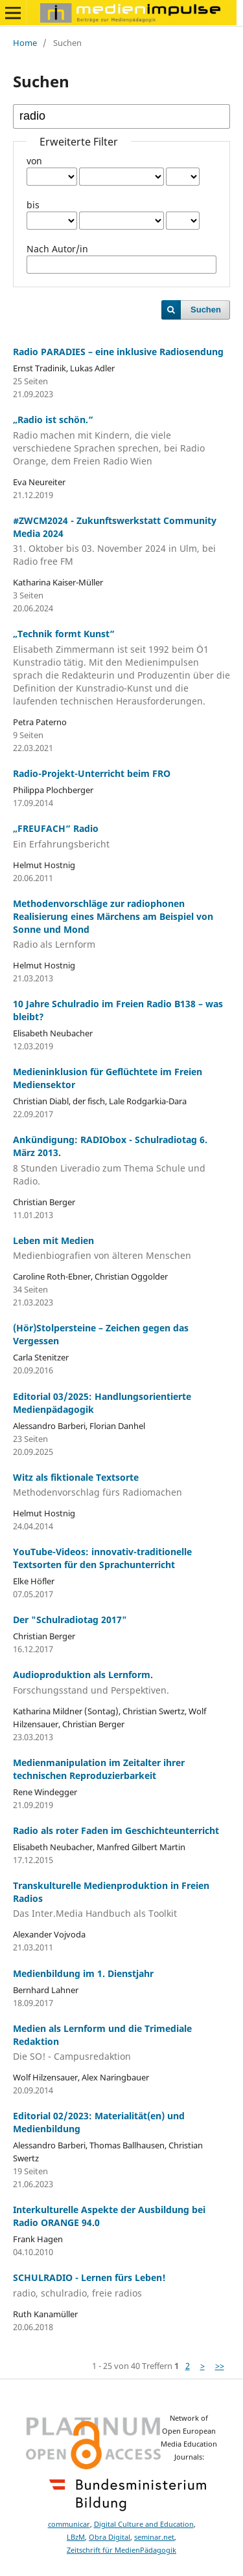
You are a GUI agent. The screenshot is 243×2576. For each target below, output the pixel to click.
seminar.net (154, 2537)
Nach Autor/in (57, 249)
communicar (69, 2524)
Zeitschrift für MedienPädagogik (121, 2550)
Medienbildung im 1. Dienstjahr (83, 1973)
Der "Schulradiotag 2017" (70, 1619)
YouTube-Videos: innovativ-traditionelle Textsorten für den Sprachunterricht (102, 1558)
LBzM (76, 2537)
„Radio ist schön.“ (121, 440)
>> (219, 2366)
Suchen (206, 309)
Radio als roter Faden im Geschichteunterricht (116, 1830)
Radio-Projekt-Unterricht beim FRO (91, 773)
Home (25, 43)
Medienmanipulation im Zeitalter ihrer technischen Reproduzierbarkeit (99, 1769)
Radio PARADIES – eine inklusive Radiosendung (118, 351)
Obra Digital (109, 2537)
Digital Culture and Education (144, 2524)
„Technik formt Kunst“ (121, 668)
